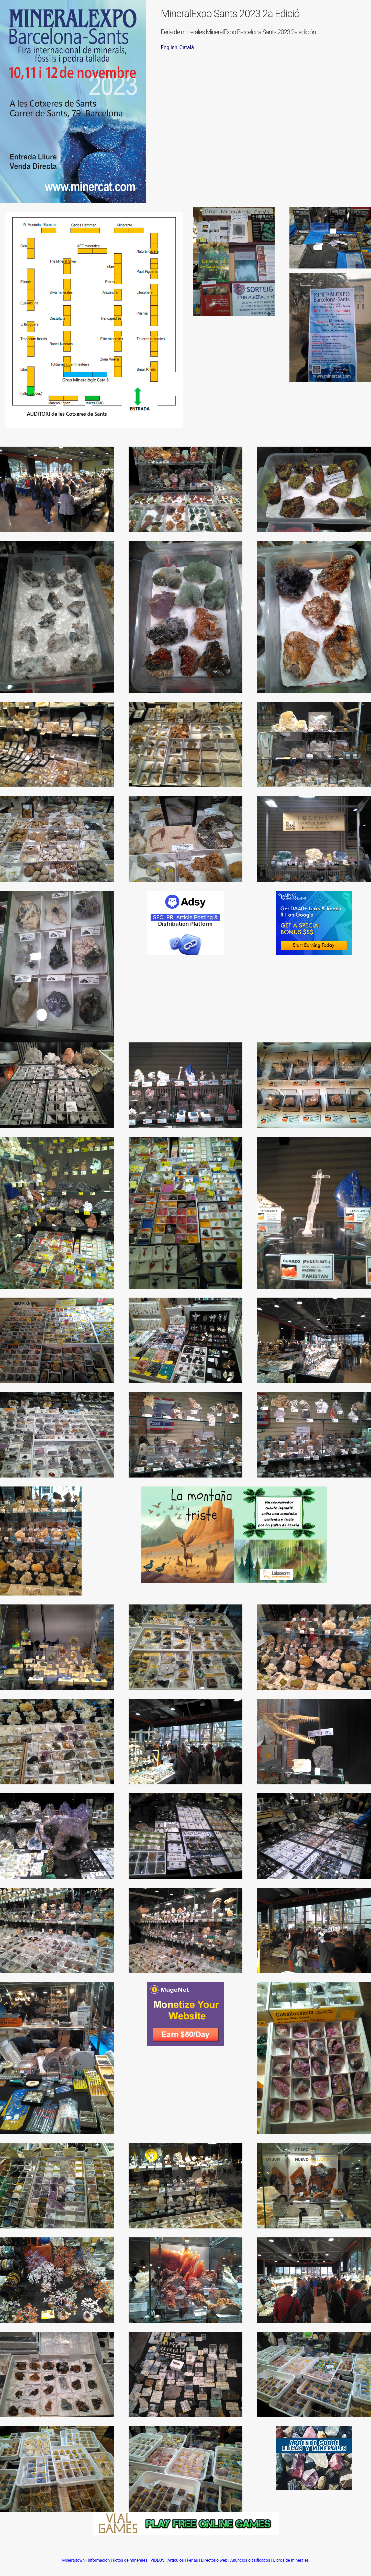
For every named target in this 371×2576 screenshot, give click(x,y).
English (169, 47)
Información (99, 2560)
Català (186, 47)
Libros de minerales (291, 2560)
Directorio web (214, 2560)
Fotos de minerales (130, 2560)
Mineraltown (73, 2560)
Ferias (192, 2560)
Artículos (175, 2560)
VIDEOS (158, 2560)
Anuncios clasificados (250, 2560)
